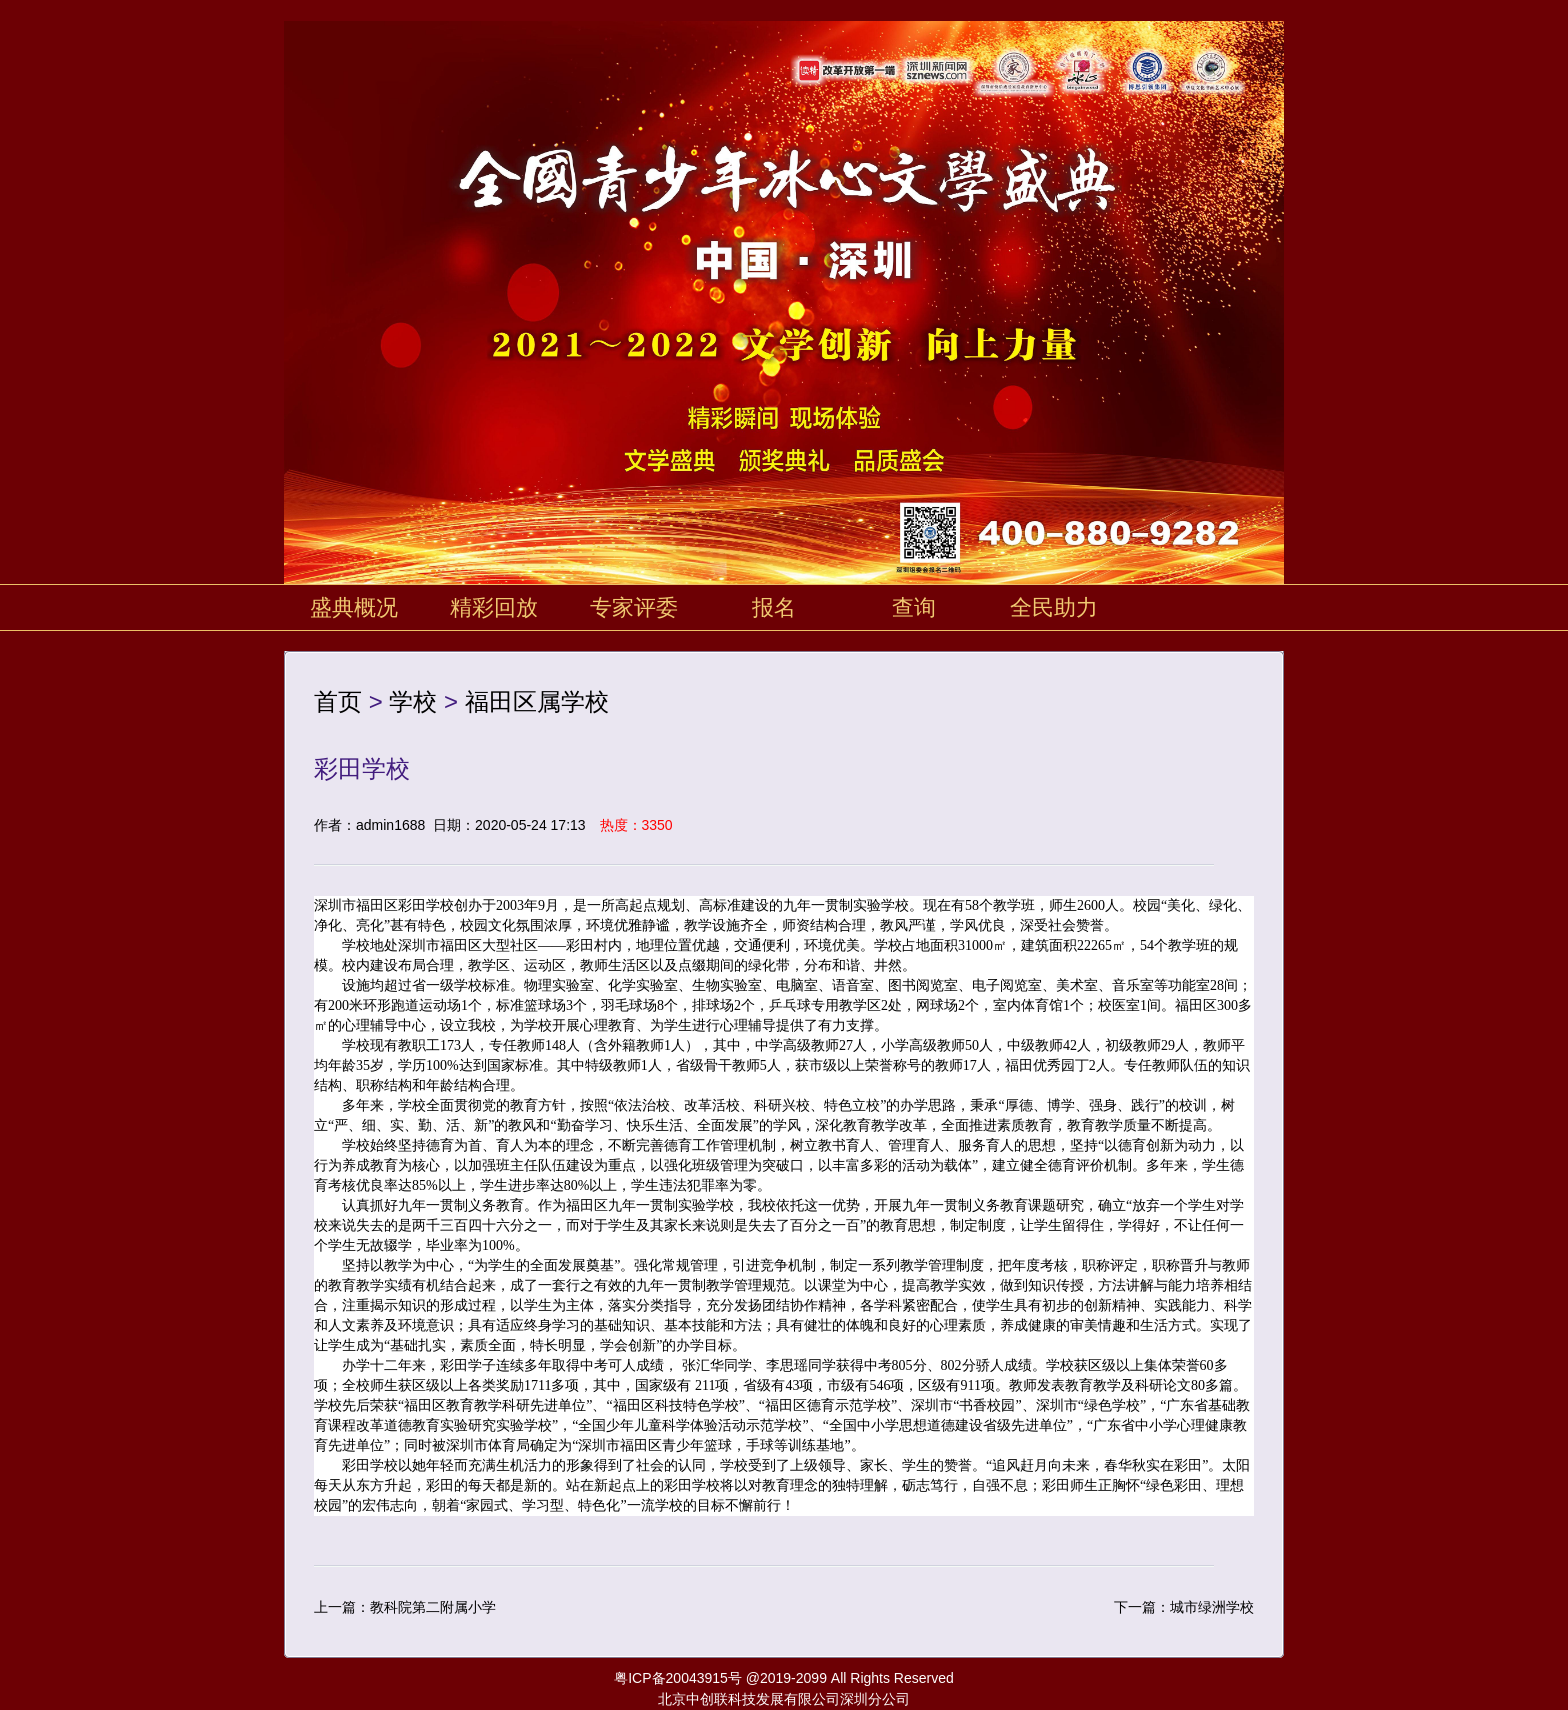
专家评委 (634, 607)
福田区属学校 (537, 701)
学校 (413, 701)
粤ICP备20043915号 (678, 1678)
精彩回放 (494, 607)
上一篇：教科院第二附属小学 (405, 1607)
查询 (914, 607)
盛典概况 (354, 607)
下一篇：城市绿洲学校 (1184, 1607)
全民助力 (1054, 607)
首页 (338, 701)
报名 (774, 607)
